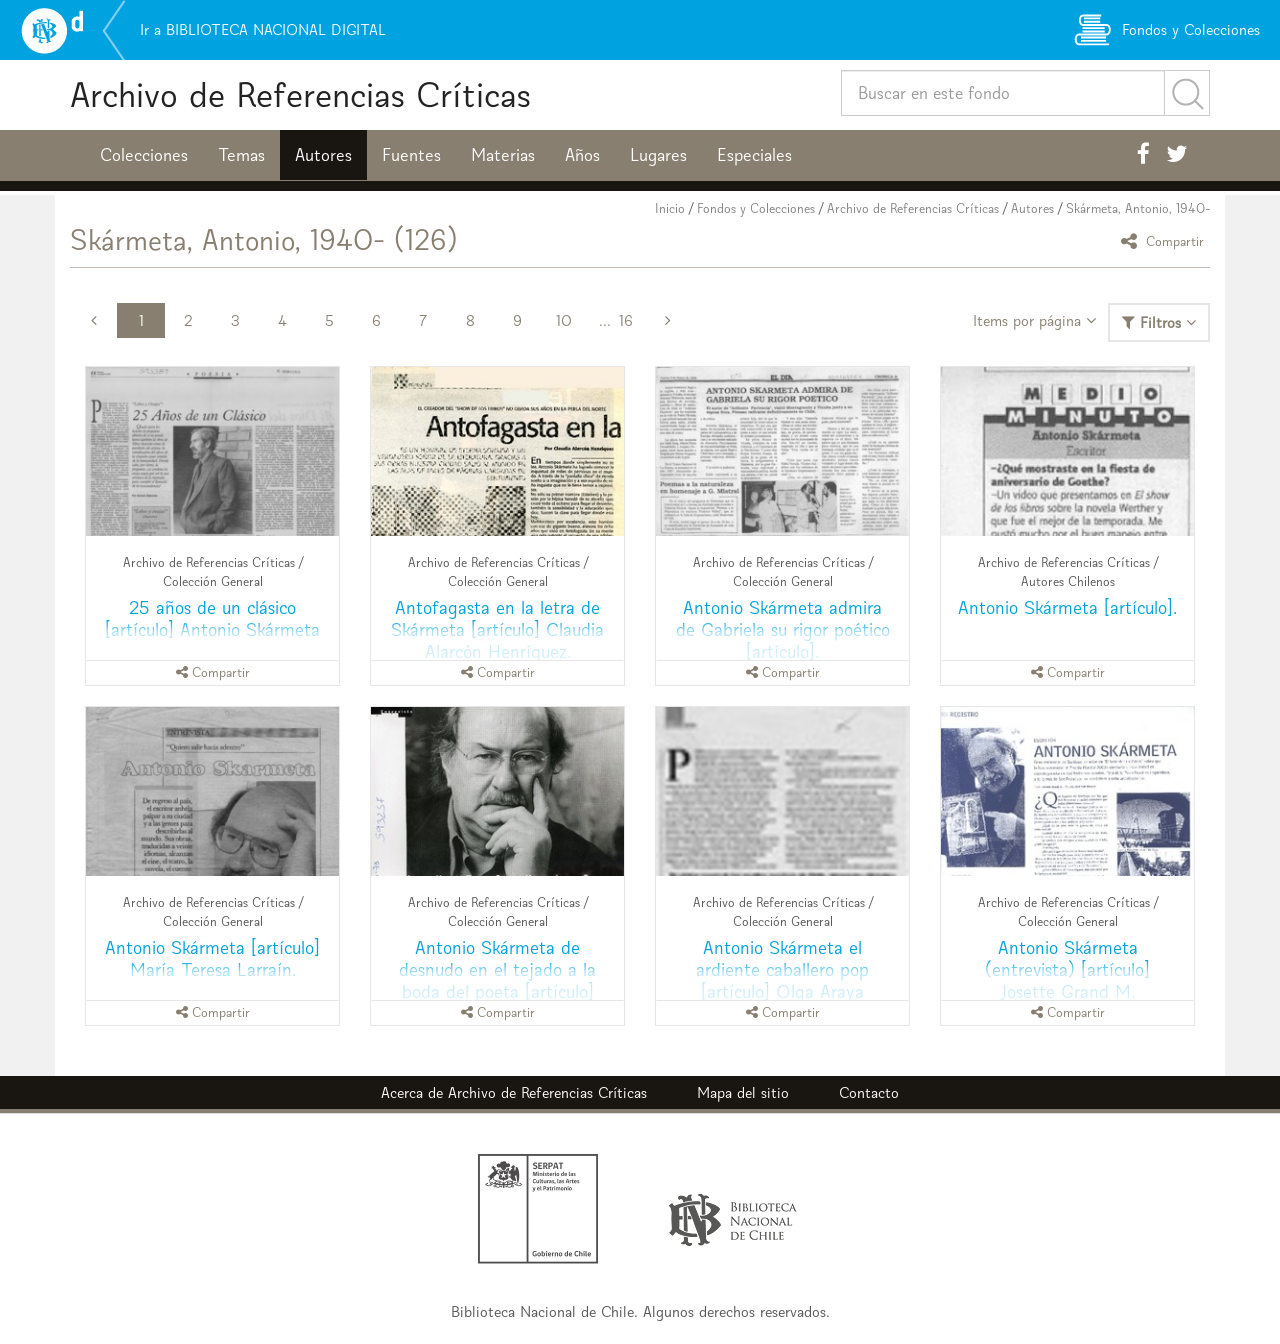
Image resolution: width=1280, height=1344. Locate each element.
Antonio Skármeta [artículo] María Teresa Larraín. (212, 958)
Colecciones (144, 155)
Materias (503, 155)
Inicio (670, 208)
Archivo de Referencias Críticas (300, 94)
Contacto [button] (869, 1092)
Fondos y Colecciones (756, 208)
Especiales (754, 155)
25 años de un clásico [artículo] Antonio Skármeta (212, 618)
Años (582, 155)
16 (626, 320)
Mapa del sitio (743, 1092)
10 (564, 320)
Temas (241, 155)
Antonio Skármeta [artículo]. (1067, 607)
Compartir (1165, 240)
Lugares (658, 155)
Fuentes (411, 155)
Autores (323, 155)
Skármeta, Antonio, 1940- (1138, 208)
